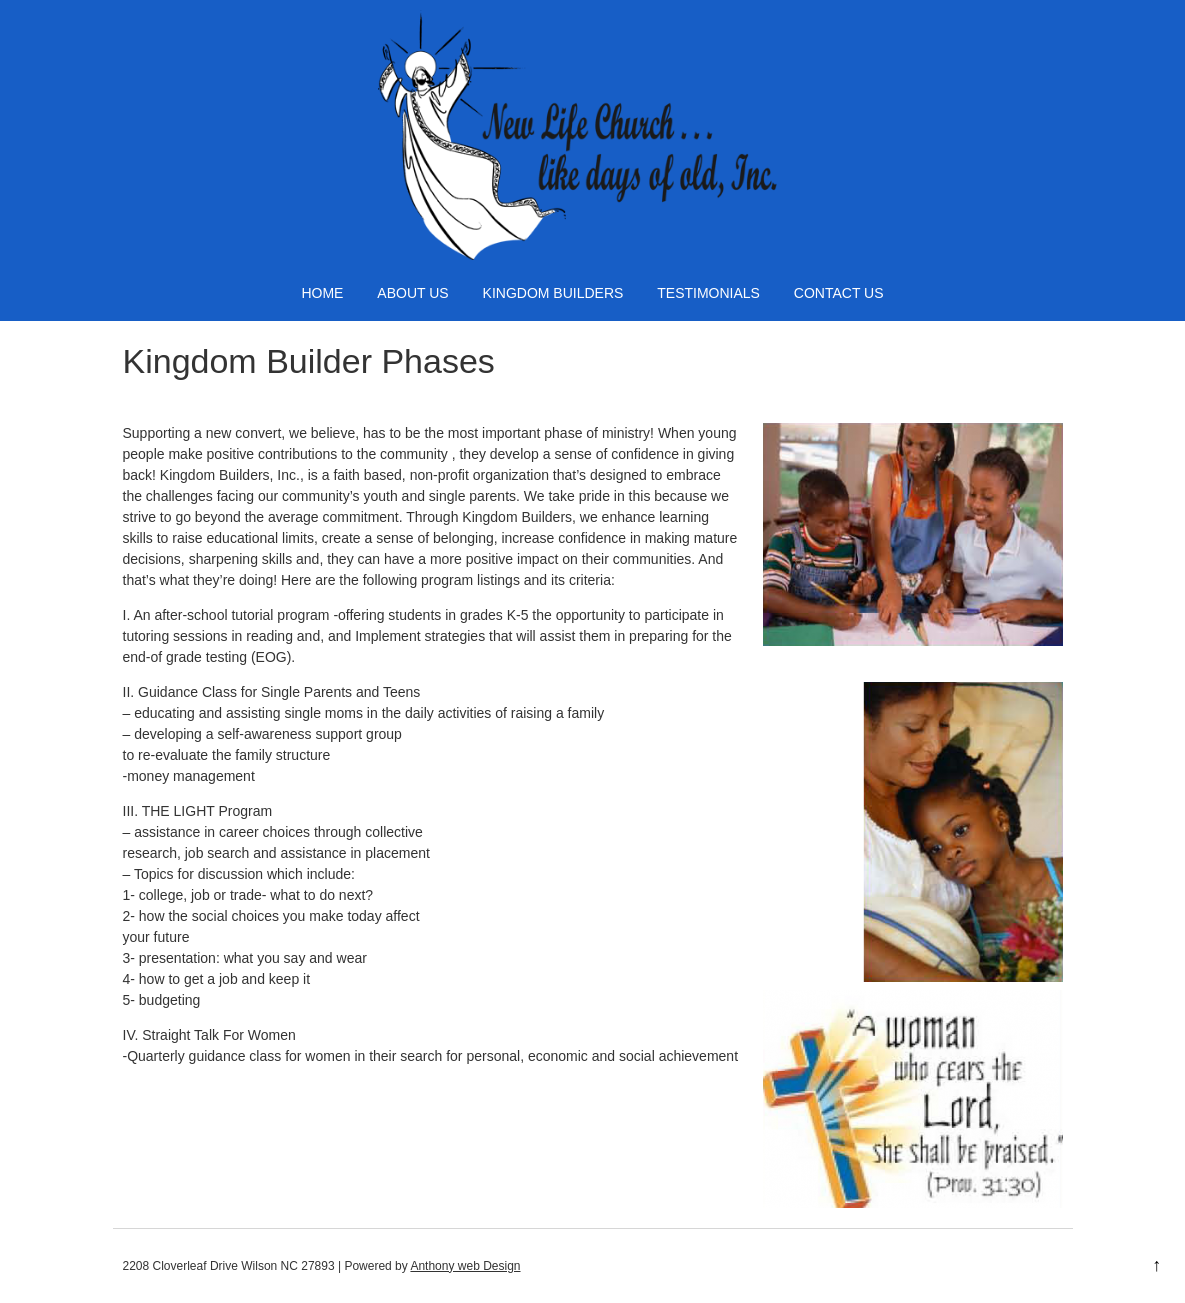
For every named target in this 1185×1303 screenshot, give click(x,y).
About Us (412, 293)
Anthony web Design (465, 1266)
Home (322, 293)
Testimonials (708, 293)
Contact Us (839, 293)
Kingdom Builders (553, 293)
